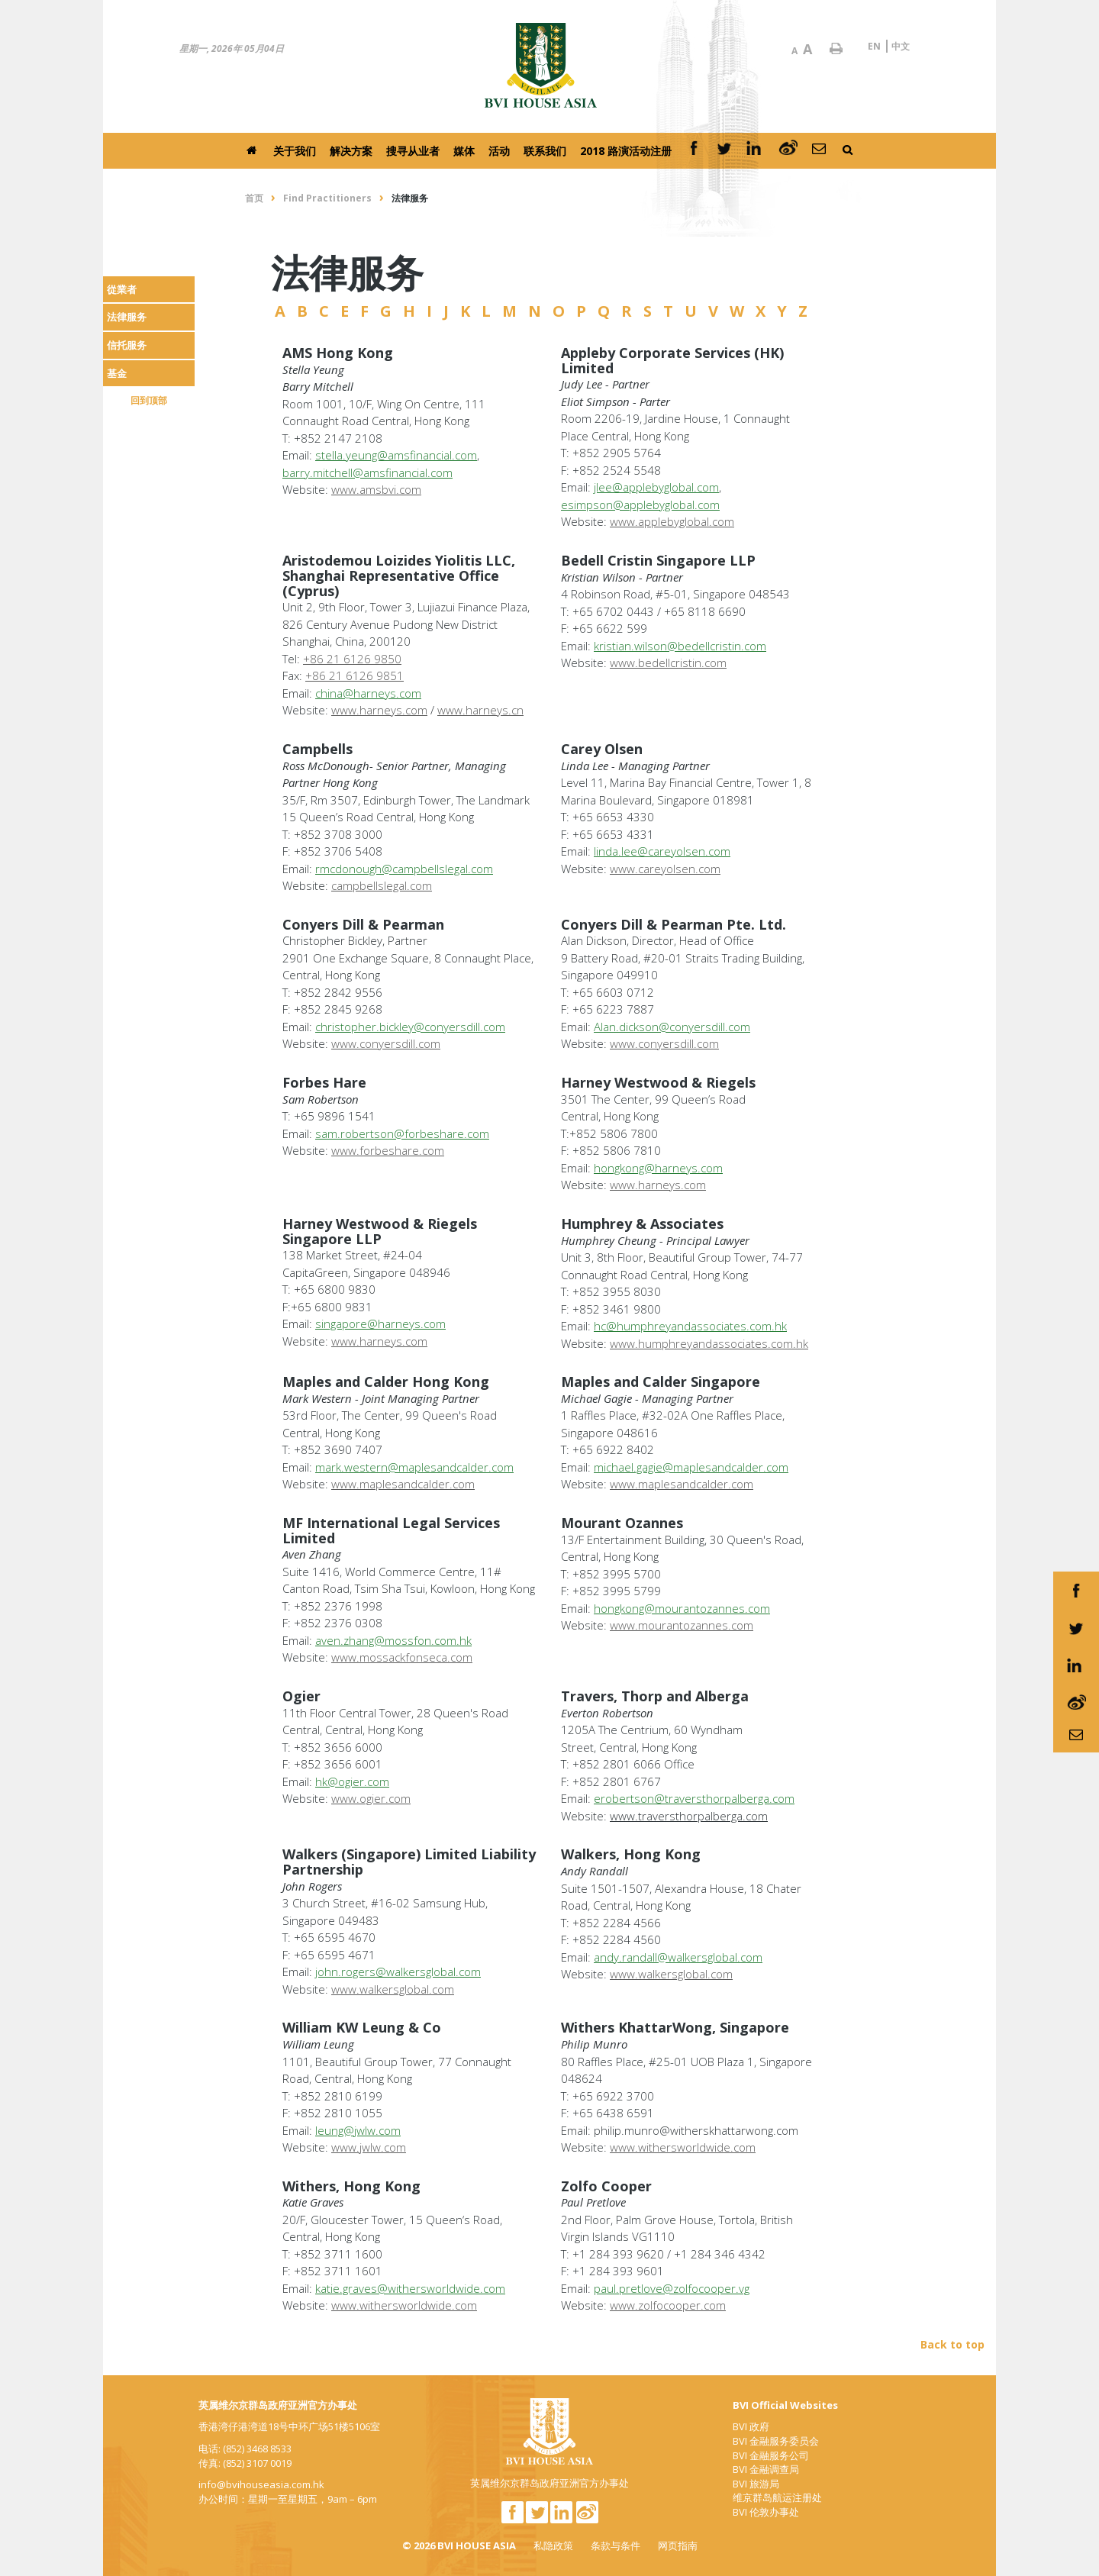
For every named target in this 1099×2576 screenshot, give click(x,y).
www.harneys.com (379, 709)
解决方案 (351, 150)
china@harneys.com (368, 693)
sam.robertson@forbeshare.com (402, 1133)
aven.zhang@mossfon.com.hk (393, 1640)
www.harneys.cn (480, 709)
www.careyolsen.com (665, 868)
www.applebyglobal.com (672, 521)
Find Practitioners (327, 198)
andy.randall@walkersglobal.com (678, 1957)
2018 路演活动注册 (626, 150)
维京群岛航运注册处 (777, 2497)
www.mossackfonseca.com (401, 1657)
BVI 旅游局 (756, 2484)
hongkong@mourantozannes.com (682, 1608)
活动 (499, 150)
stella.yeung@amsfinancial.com (396, 455)
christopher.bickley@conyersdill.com (410, 1026)
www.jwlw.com (368, 2147)
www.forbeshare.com (387, 1150)
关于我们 (294, 150)
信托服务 (127, 345)
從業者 (122, 289)
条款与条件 (615, 2545)
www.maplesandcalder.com (403, 1483)
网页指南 (678, 2545)
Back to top (952, 2344)
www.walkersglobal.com (392, 1989)
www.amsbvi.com (376, 489)
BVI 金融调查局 (766, 2469)
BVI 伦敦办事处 (766, 2512)
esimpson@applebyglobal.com (640, 504)
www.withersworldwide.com (404, 2305)
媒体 (464, 150)
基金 (117, 373)
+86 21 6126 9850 (352, 658)
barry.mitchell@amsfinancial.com (367, 472)
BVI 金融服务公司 (771, 2455)
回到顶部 (149, 400)
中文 (900, 46)
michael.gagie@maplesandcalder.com (691, 1467)
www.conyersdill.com (385, 1043)
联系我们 (545, 150)
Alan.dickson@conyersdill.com (672, 1026)
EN (874, 46)
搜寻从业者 (413, 150)
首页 (254, 198)
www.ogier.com (371, 1798)
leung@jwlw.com (358, 2130)
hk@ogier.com (352, 1781)
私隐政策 (553, 2545)
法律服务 (127, 317)
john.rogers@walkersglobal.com (398, 1971)
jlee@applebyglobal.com (656, 487)
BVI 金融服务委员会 (776, 2441)
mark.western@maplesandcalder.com (414, 1467)
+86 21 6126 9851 (354, 675)
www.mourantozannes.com (681, 1625)
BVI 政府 (751, 2426)
